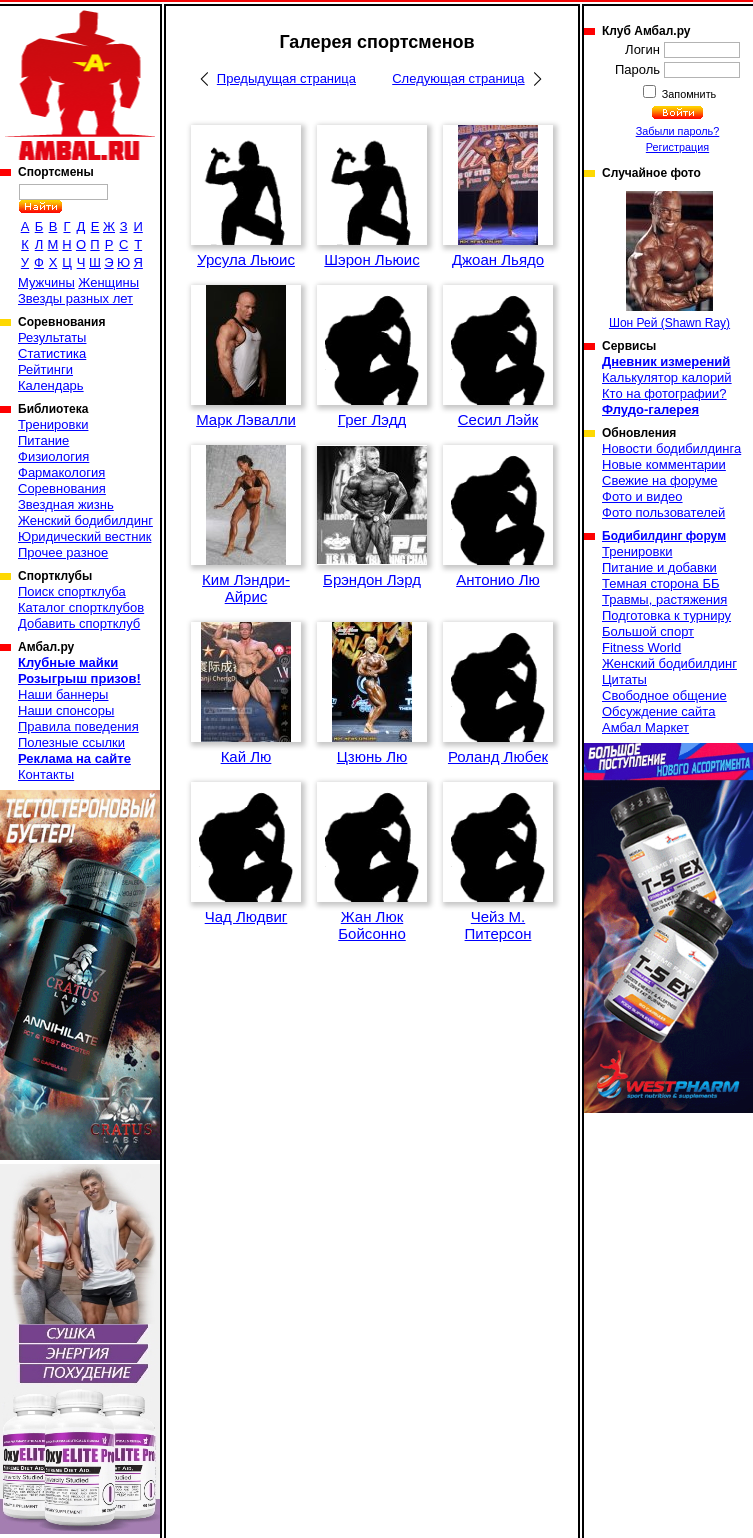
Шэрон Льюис (371, 259)
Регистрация (677, 147)
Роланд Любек (498, 756)
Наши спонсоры (66, 710)
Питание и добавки (659, 567)
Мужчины (46, 282)
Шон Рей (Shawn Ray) (669, 260)
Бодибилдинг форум (664, 536)
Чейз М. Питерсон (498, 925)
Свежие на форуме (660, 480)
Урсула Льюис (246, 259)
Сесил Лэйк (498, 419)
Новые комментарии (664, 464)
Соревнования (62, 488)
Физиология (53, 456)
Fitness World (641, 647)
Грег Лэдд (372, 419)
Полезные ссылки (71, 742)
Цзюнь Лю (372, 756)
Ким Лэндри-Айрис (246, 588)
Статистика (52, 353)
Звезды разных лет (75, 298)
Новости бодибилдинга (671, 448)
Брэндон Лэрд (372, 579)
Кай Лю (246, 756)
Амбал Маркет (645, 727)
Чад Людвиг (246, 916)
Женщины (108, 282)
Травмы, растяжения (664, 599)
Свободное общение (664, 695)
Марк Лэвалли (246, 419)
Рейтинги (45, 369)
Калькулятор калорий (667, 377)
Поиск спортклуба (72, 591)
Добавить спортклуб (79, 623)
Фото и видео (642, 496)
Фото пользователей (663, 512)
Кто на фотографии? (664, 393)
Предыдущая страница (286, 78)
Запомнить (688, 94)
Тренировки (53, 424)
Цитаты (624, 679)
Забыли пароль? (678, 131)
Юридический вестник (84, 536)
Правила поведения (78, 726)
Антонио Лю (498, 579)
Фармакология (61, 472)
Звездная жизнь (66, 504)
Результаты (52, 337)
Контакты (46, 774)
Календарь (51, 385)
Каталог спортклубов (81, 607)
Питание (43, 440)
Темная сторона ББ (661, 583)
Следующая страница (458, 78)
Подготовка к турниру (666, 615)
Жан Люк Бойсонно (372, 925)
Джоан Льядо (498, 259)
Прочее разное (63, 552)
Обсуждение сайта (658, 711)
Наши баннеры (63, 694)
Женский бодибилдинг (85, 520)
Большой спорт (648, 631)
